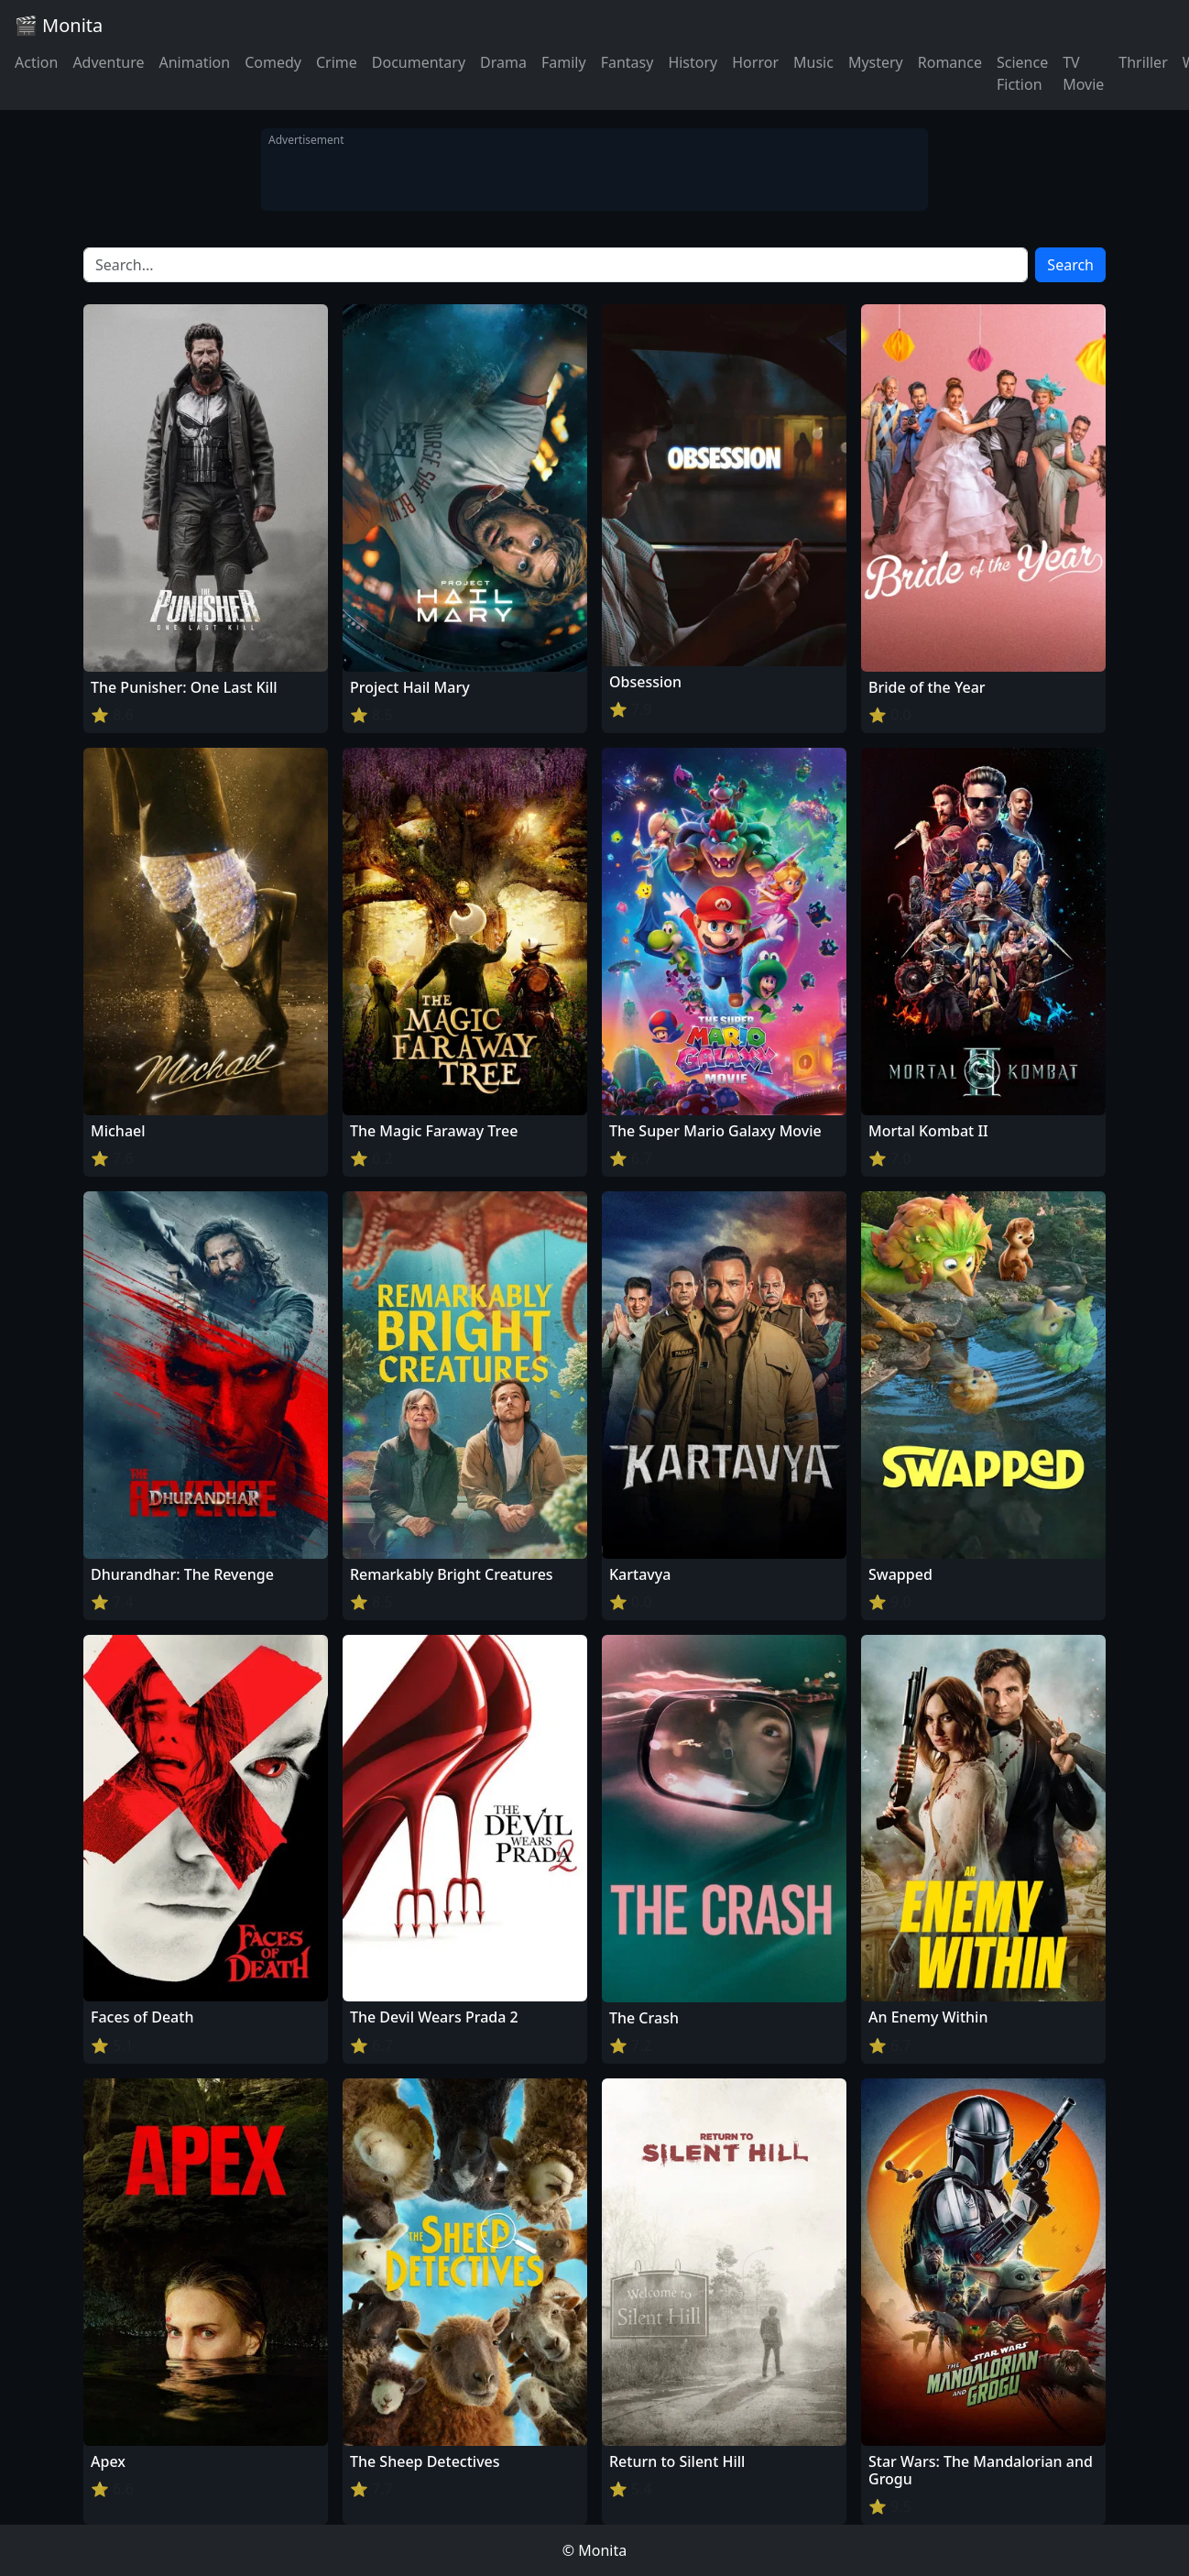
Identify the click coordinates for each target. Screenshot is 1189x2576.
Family (563, 62)
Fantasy (627, 62)
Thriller (1142, 62)
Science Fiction (1022, 73)
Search (1070, 265)
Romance (950, 62)
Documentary (418, 62)
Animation (194, 62)
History (692, 62)
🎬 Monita (59, 25)
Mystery (875, 62)
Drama (503, 62)
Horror (755, 62)
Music (813, 62)
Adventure (108, 62)
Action (36, 62)
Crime (336, 62)
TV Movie (1083, 73)
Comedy (273, 62)
